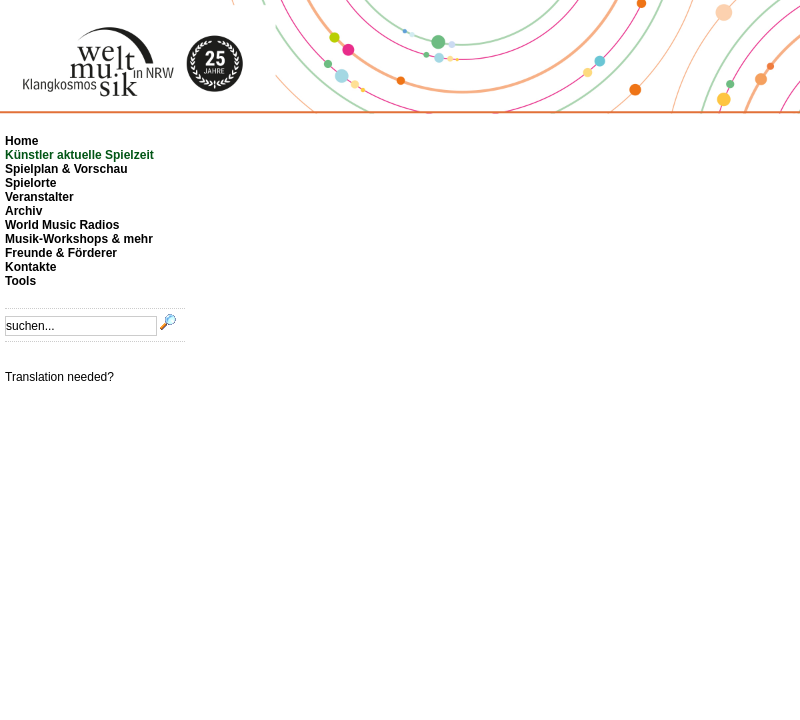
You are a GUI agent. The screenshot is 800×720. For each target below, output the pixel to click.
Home (21, 141)
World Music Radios (62, 225)
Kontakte (30, 267)
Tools (20, 281)
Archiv (23, 211)
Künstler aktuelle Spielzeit (79, 155)
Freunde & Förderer (61, 253)
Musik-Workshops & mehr (79, 239)
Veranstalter (39, 197)
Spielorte (30, 183)
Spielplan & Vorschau (66, 169)
